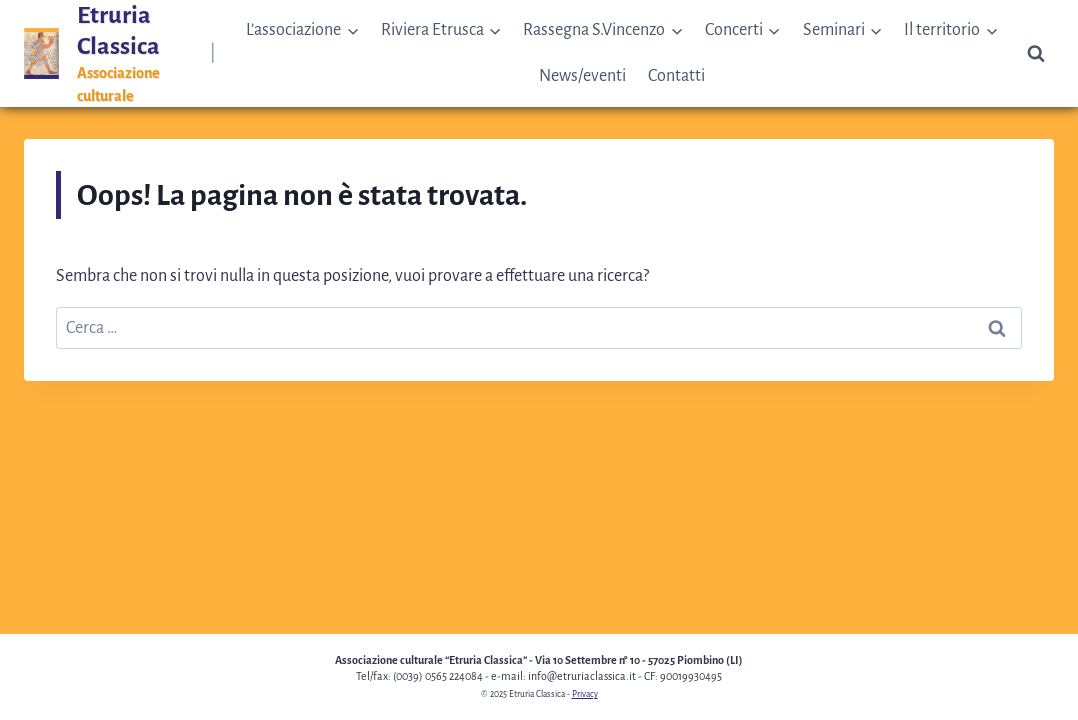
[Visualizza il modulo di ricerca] (1036, 54)
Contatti (676, 76)
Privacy (585, 694)
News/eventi (582, 76)
